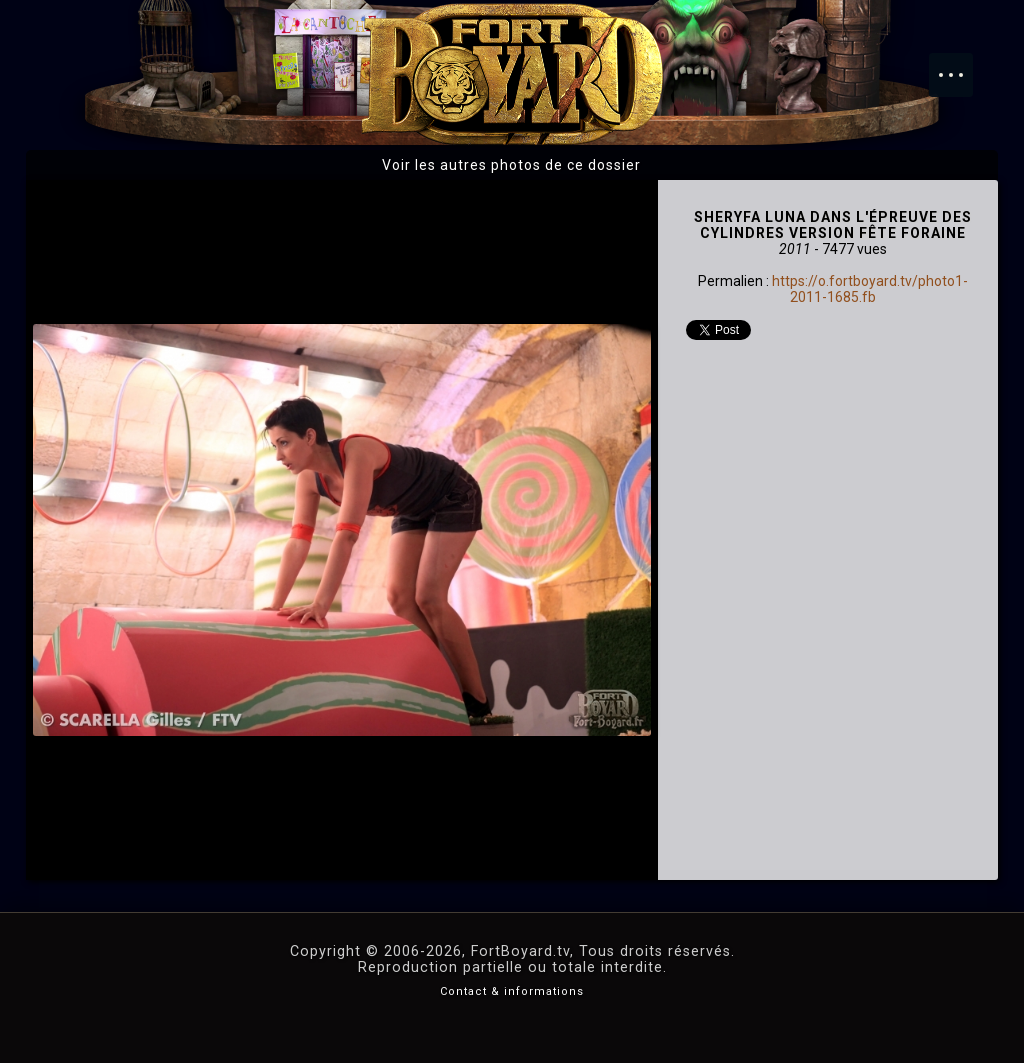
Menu (961, 65)
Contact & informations (512, 991)
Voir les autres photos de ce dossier (511, 165)
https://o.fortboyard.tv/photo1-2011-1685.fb (870, 289)
